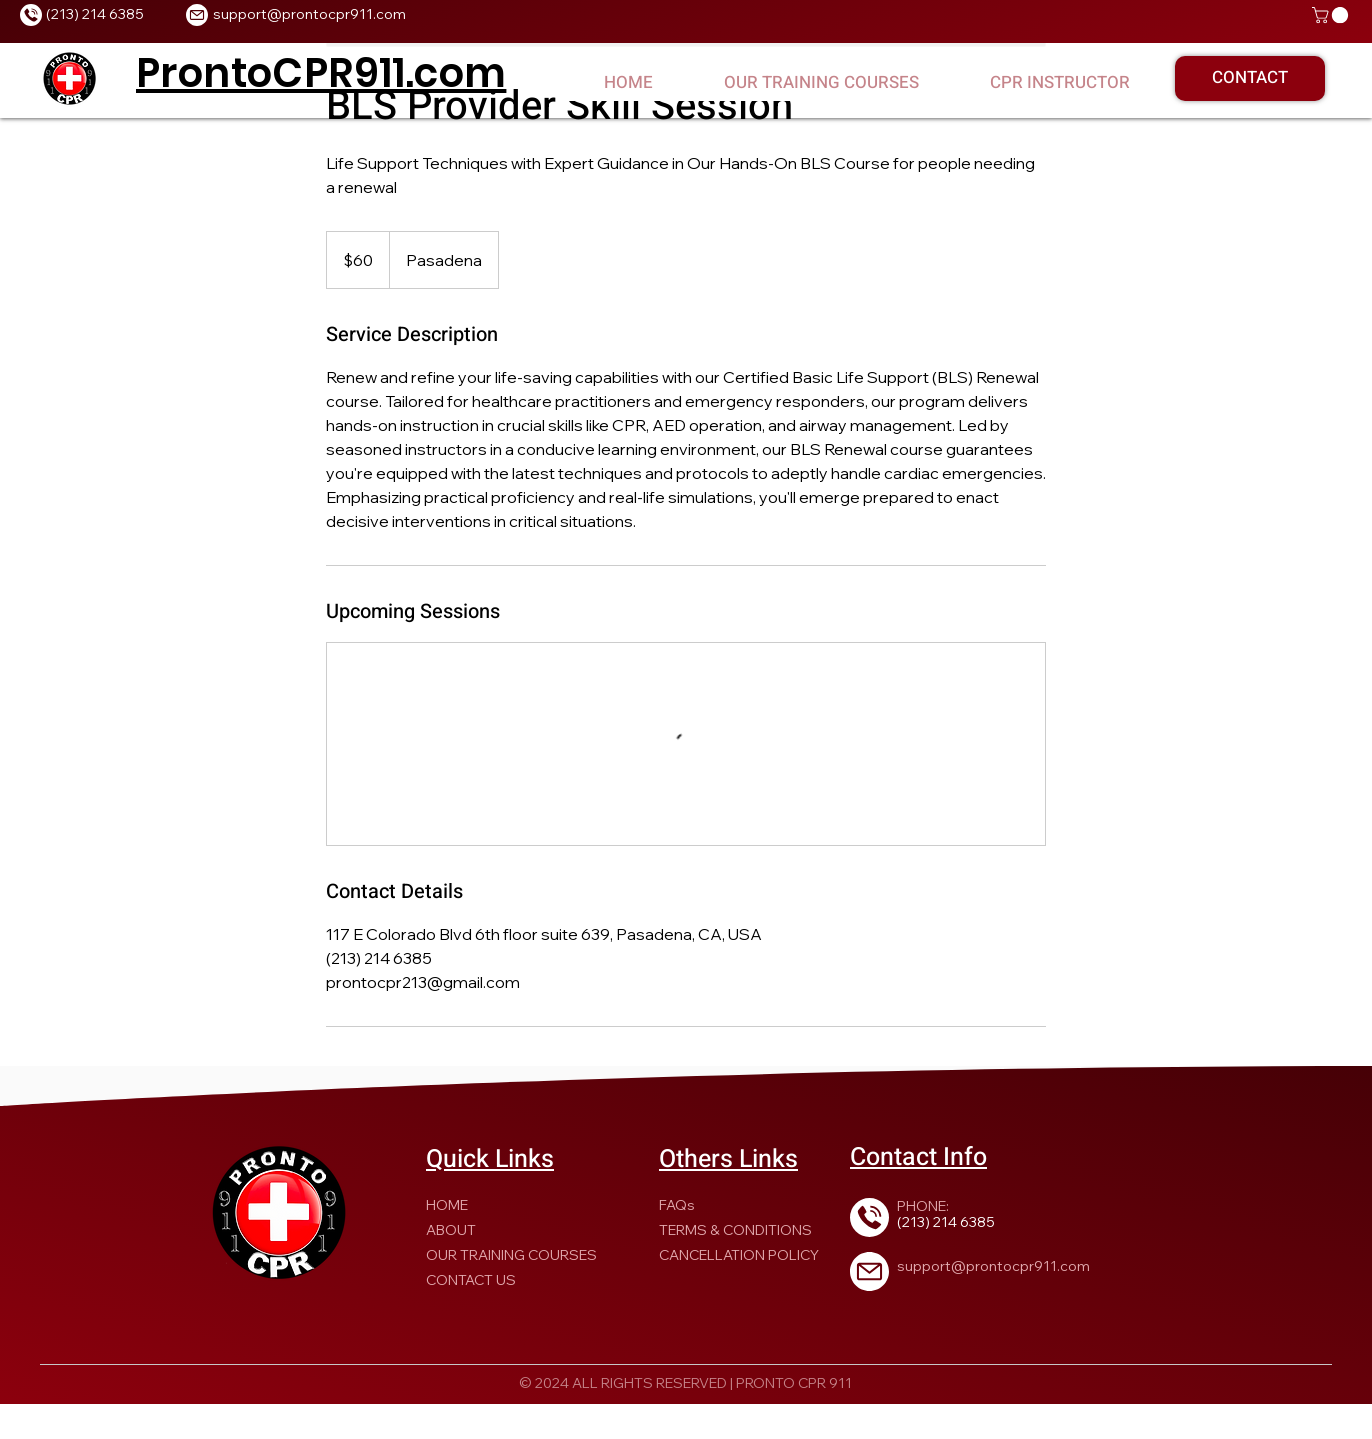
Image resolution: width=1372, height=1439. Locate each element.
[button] (1332, 15)
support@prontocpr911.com (309, 14)
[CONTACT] (1250, 78)
